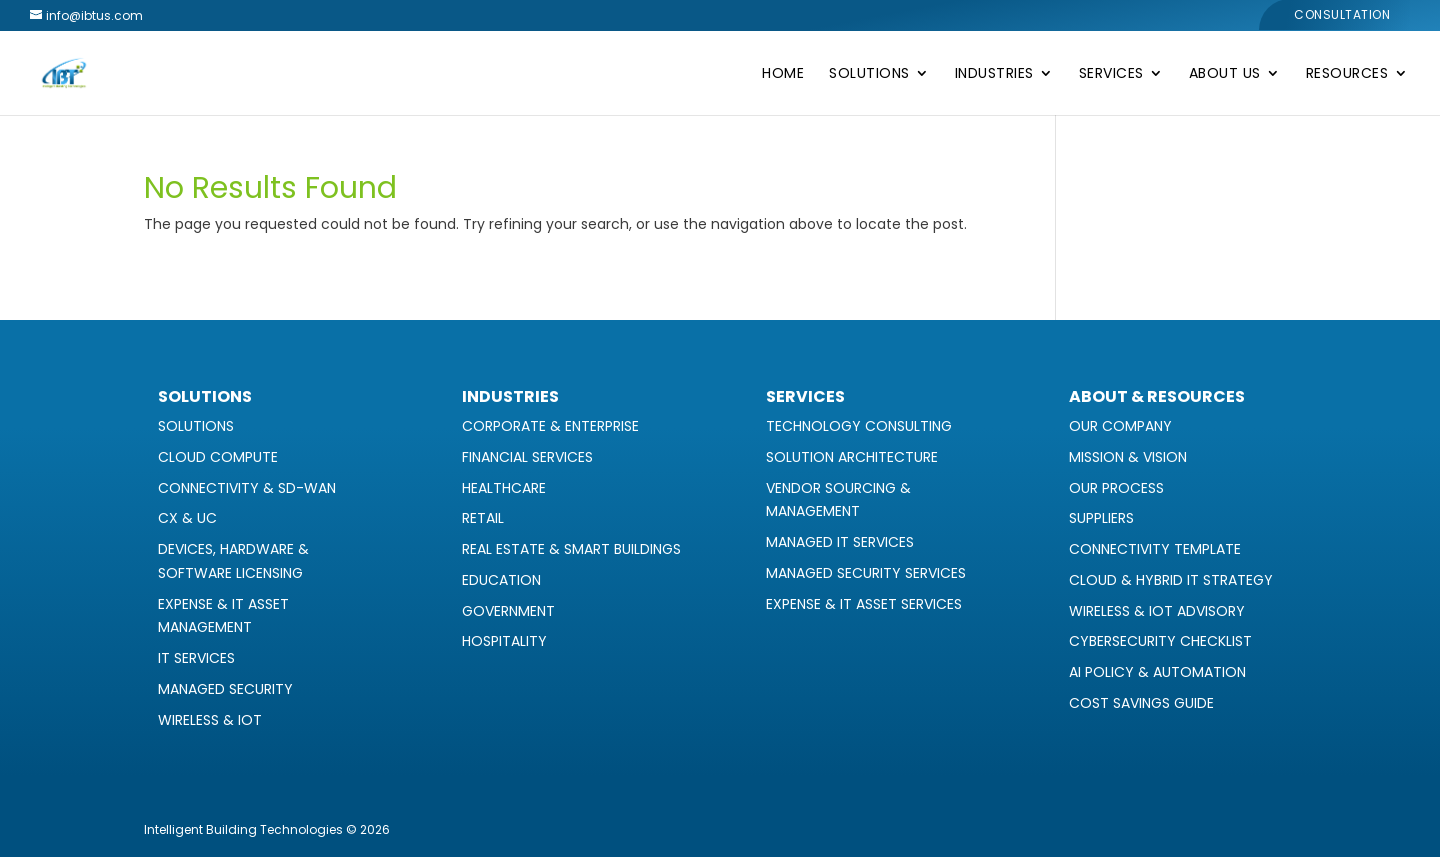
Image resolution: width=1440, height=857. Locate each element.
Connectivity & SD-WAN (247, 488)
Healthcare (504, 488)
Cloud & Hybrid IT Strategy (1171, 580)
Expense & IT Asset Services (864, 604)
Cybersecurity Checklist (1160, 641)
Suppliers (1101, 518)
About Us (1225, 74)
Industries (994, 74)
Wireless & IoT (210, 720)
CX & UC (187, 518)
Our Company (1120, 426)
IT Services (196, 658)
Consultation (1342, 16)
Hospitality (504, 641)
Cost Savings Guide (1141, 703)
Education (501, 580)
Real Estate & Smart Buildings (571, 549)
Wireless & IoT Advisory (1157, 611)
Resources (1347, 74)
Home (783, 74)
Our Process (1116, 488)
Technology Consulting (859, 426)
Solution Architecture (852, 457)
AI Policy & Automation (1157, 672)
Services (1111, 74)
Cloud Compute (218, 457)
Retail (483, 518)
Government (508, 611)
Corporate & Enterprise (550, 426)
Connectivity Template (1155, 549)
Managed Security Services (866, 573)
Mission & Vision (1128, 457)
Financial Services (527, 457)
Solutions (869, 74)
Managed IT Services (840, 542)
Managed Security (225, 689)
